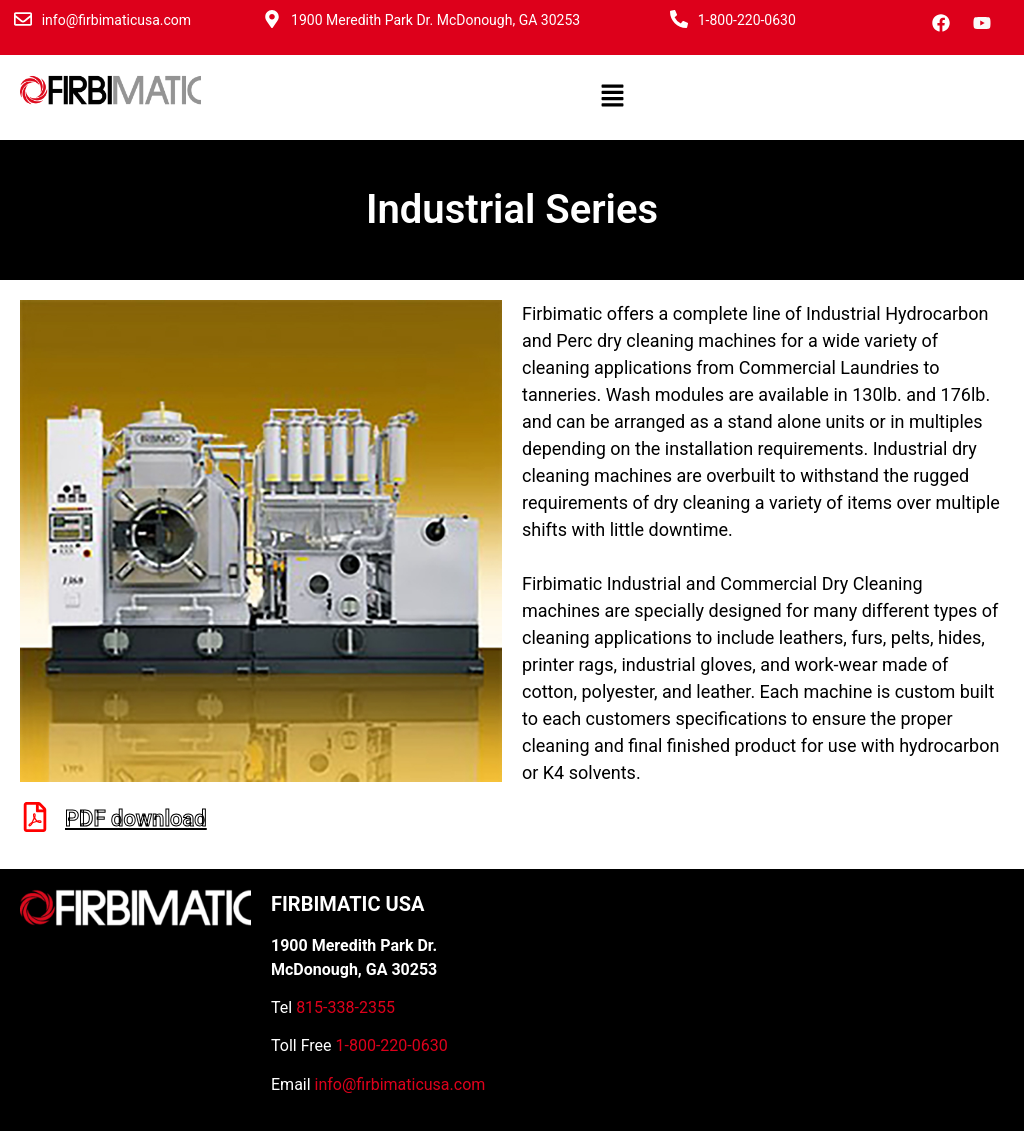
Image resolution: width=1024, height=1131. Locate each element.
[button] (612, 97)
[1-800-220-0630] (679, 19)
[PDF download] (35, 817)
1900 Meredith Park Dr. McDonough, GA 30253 (435, 20)
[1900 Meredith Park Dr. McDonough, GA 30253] (272, 19)
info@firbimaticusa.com (116, 20)
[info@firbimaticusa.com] (23, 19)
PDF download (136, 818)
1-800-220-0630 (747, 20)
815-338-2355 (345, 1007)
